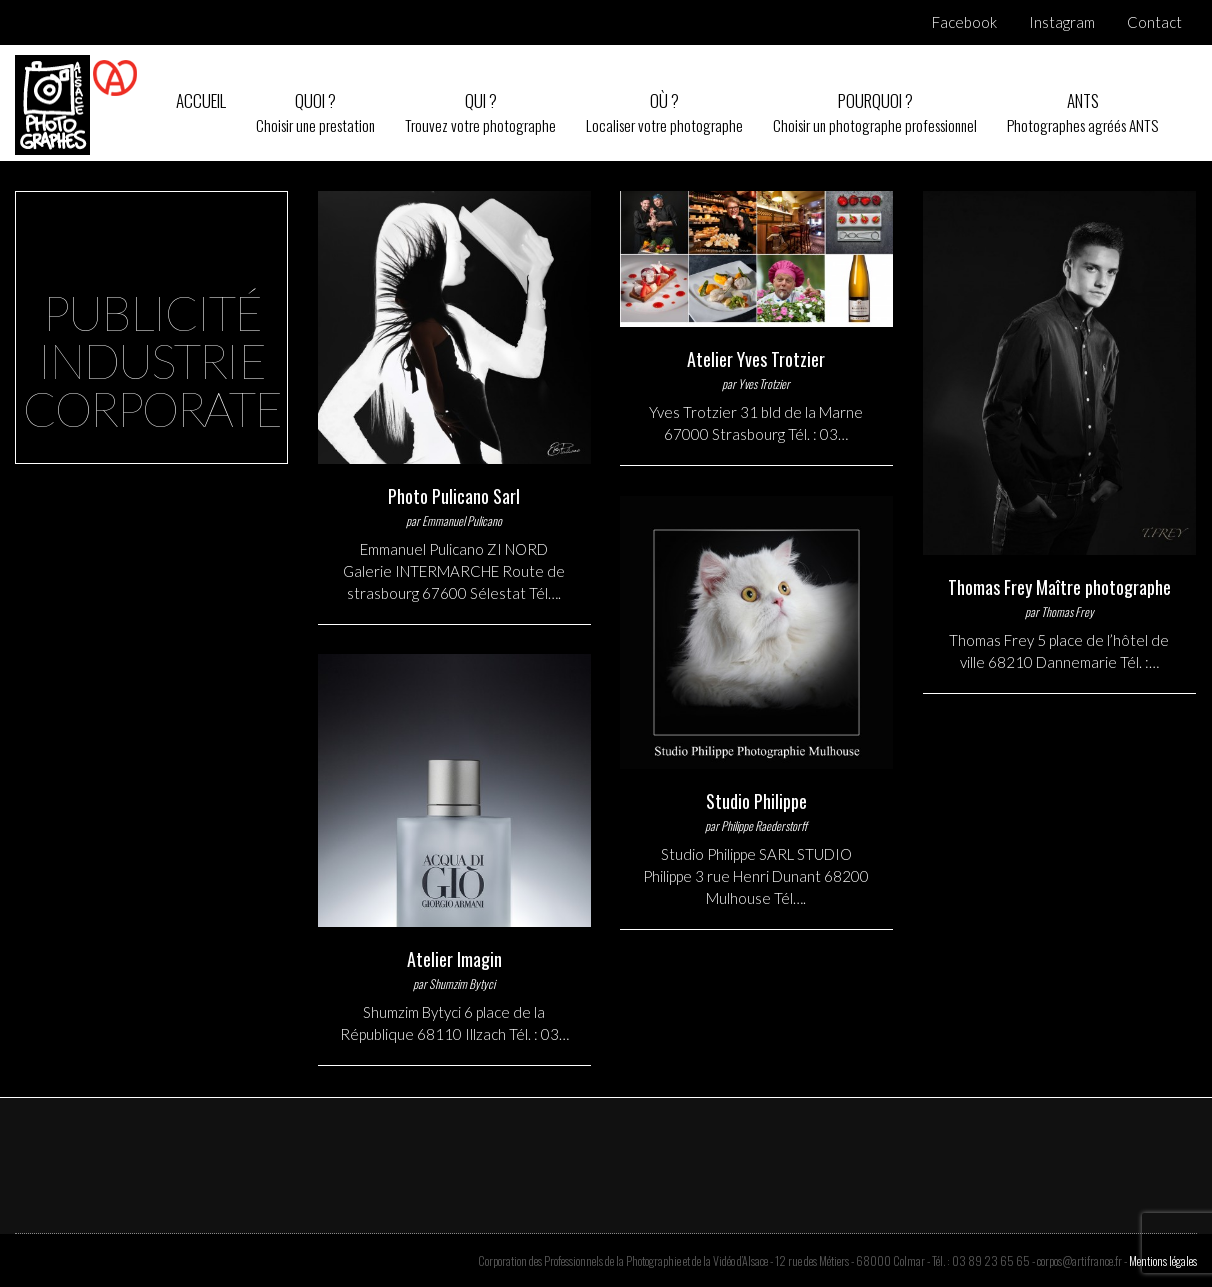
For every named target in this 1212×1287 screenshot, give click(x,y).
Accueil (201, 100)
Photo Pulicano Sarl (454, 496)
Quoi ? (315, 113)
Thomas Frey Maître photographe (1059, 587)
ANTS (1082, 113)
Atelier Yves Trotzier (756, 359)
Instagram (1062, 22)
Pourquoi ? (875, 113)
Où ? (664, 113)
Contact (1154, 22)
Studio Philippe (756, 801)
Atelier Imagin (454, 959)
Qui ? (480, 113)
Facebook (964, 22)
